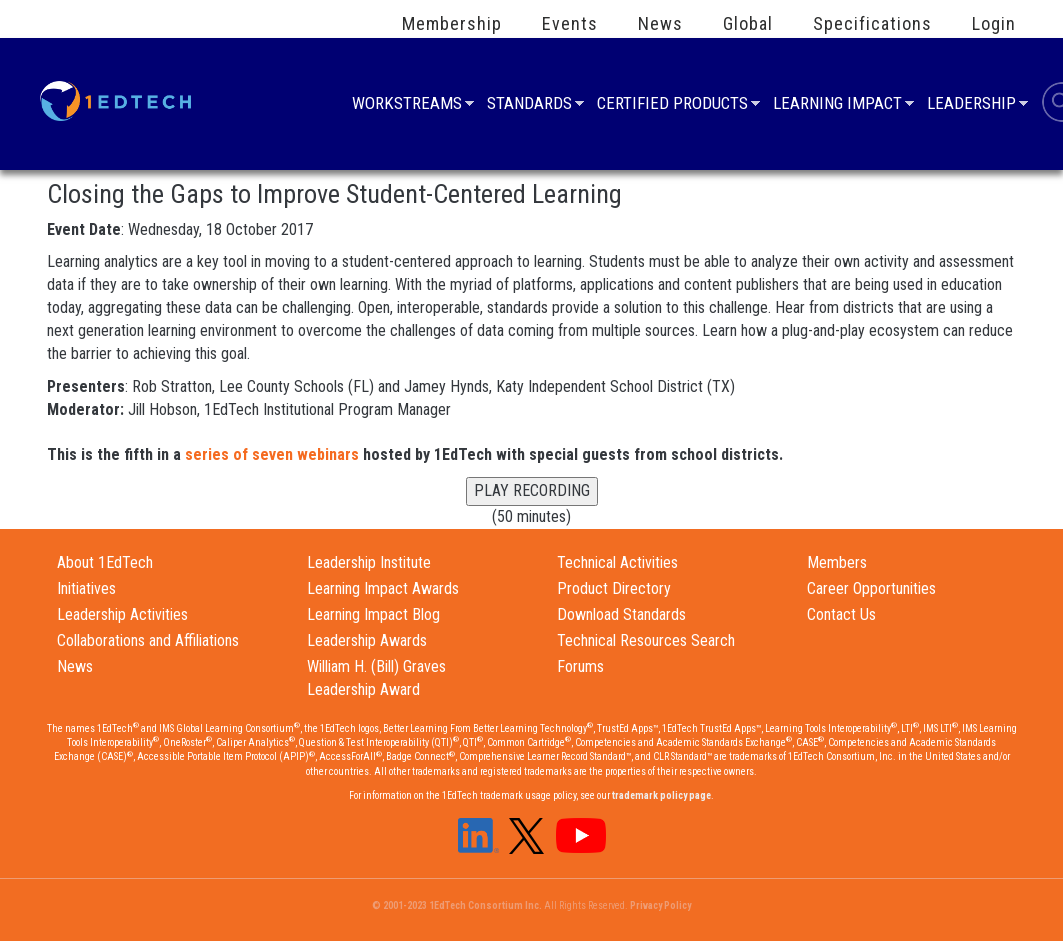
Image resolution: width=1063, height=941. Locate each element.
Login (994, 24)
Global (748, 24)
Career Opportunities (871, 588)
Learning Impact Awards (383, 588)
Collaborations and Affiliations (148, 640)
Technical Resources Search (646, 640)
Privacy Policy (660, 905)
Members (837, 562)
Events (570, 24)
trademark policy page (661, 795)
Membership (452, 24)
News (660, 24)
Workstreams (407, 105)
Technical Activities (617, 562)
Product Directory (614, 588)
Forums (580, 666)
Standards (529, 105)
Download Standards (621, 614)
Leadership (971, 105)
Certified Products (672, 105)
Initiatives (86, 588)
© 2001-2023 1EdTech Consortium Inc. (457, 905)
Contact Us (841, 614)
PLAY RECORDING (532, 490)
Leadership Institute (369, 562)
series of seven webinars (272, 454)
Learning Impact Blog (373, 614)
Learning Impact (837, 105)
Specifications (872, 24)
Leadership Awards (367, 640)
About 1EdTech (105, 562)
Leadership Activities (122, 614)
